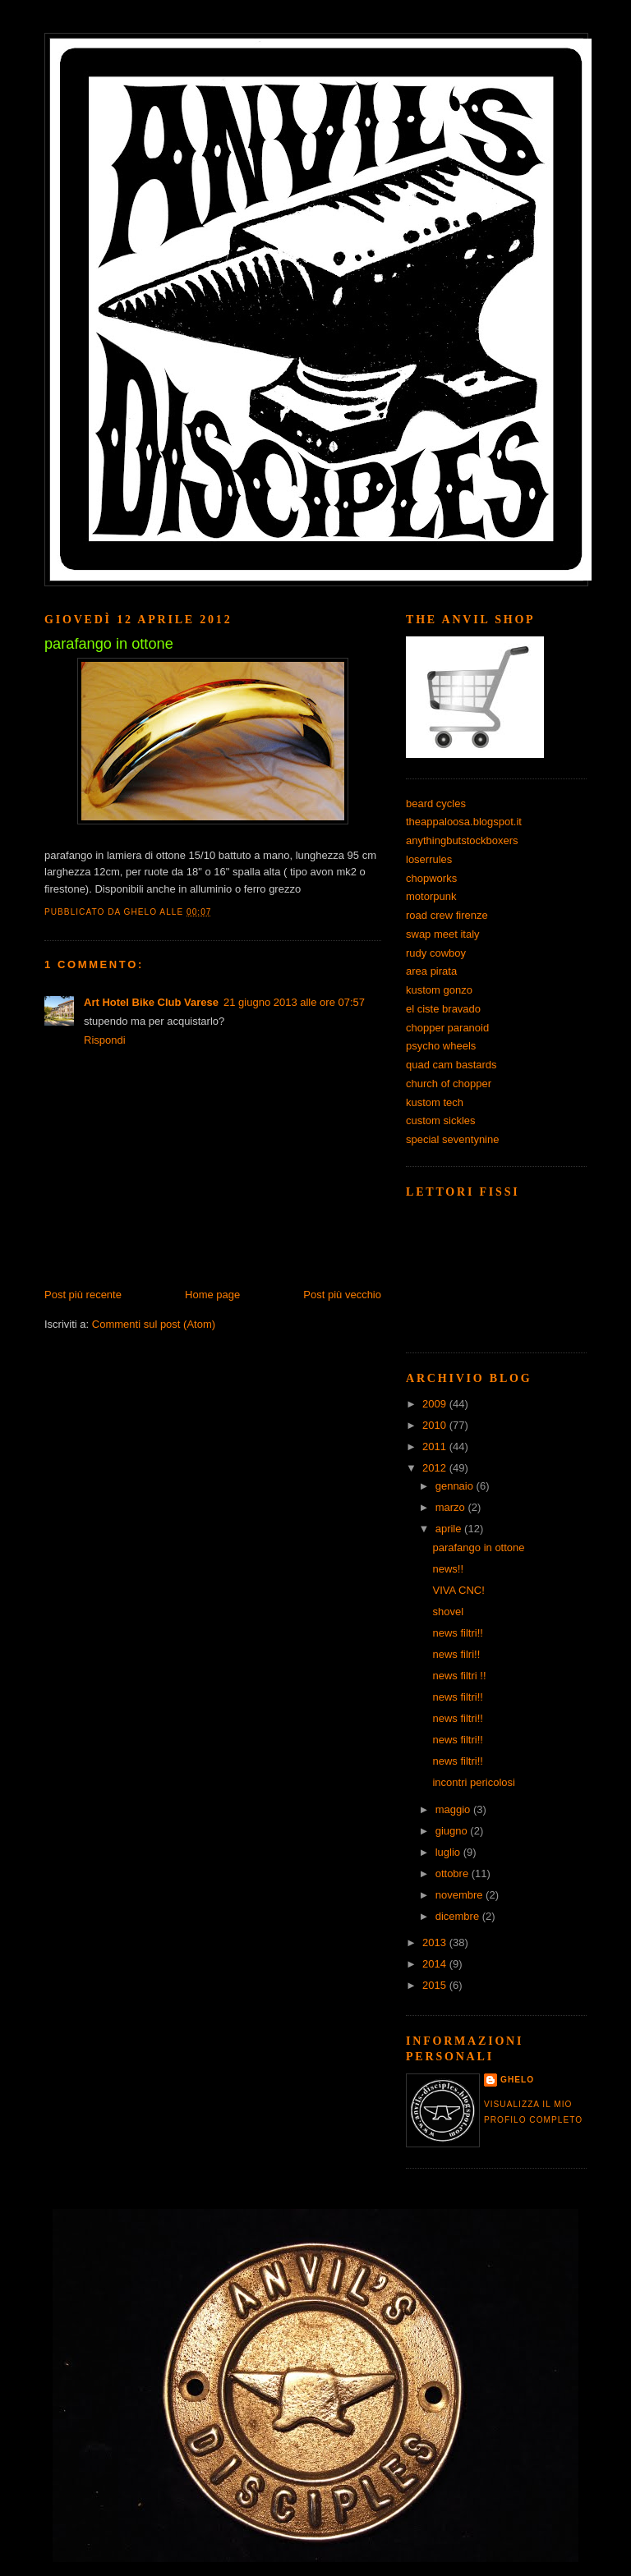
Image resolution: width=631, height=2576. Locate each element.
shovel (447, 1611)
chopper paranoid (447, 1028)
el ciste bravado (443, 1009)
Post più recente (83, 1294)
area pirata (431, 971)
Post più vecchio (342, 1294)
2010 (435, 1425)
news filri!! (456, 1654)
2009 (435, 1404)
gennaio (456, 1486)
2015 (435, 1985)
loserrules (429, 859)
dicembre (458, 1916)
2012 (435, 1468)
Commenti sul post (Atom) (153, 1324)
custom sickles (441, 1120)
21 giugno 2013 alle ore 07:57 (294, 1002)
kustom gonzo (439, 990)
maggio (454, 1809)
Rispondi (105, 1040)
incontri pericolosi (473, 1782)
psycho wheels (441, 1046)
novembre (460, 1895)
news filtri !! (459, 1675)
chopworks (431, 878)
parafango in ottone (478, 1547)
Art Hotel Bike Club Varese (151, 1002)
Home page (212, 1294)
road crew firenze (447, 915)
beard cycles (436, 803)
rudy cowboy (436, 953)
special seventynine (452, 1139)
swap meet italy (443, 934)
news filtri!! (457, 1633)
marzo (451, 1507)
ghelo (517, 2079)
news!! (447, 1569)
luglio (449, 1852)
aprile (449, 1528)
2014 (435, 1964)
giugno (453, 1831)
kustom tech (434, 1102)
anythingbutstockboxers (462, 840)
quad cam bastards (451, 1064)
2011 (435, 1446)
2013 (435, 1942)
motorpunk (431, 896)
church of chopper (448, 1083)
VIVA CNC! (458, 1590)
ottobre (453, 1873)
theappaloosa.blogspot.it (464, 821)
